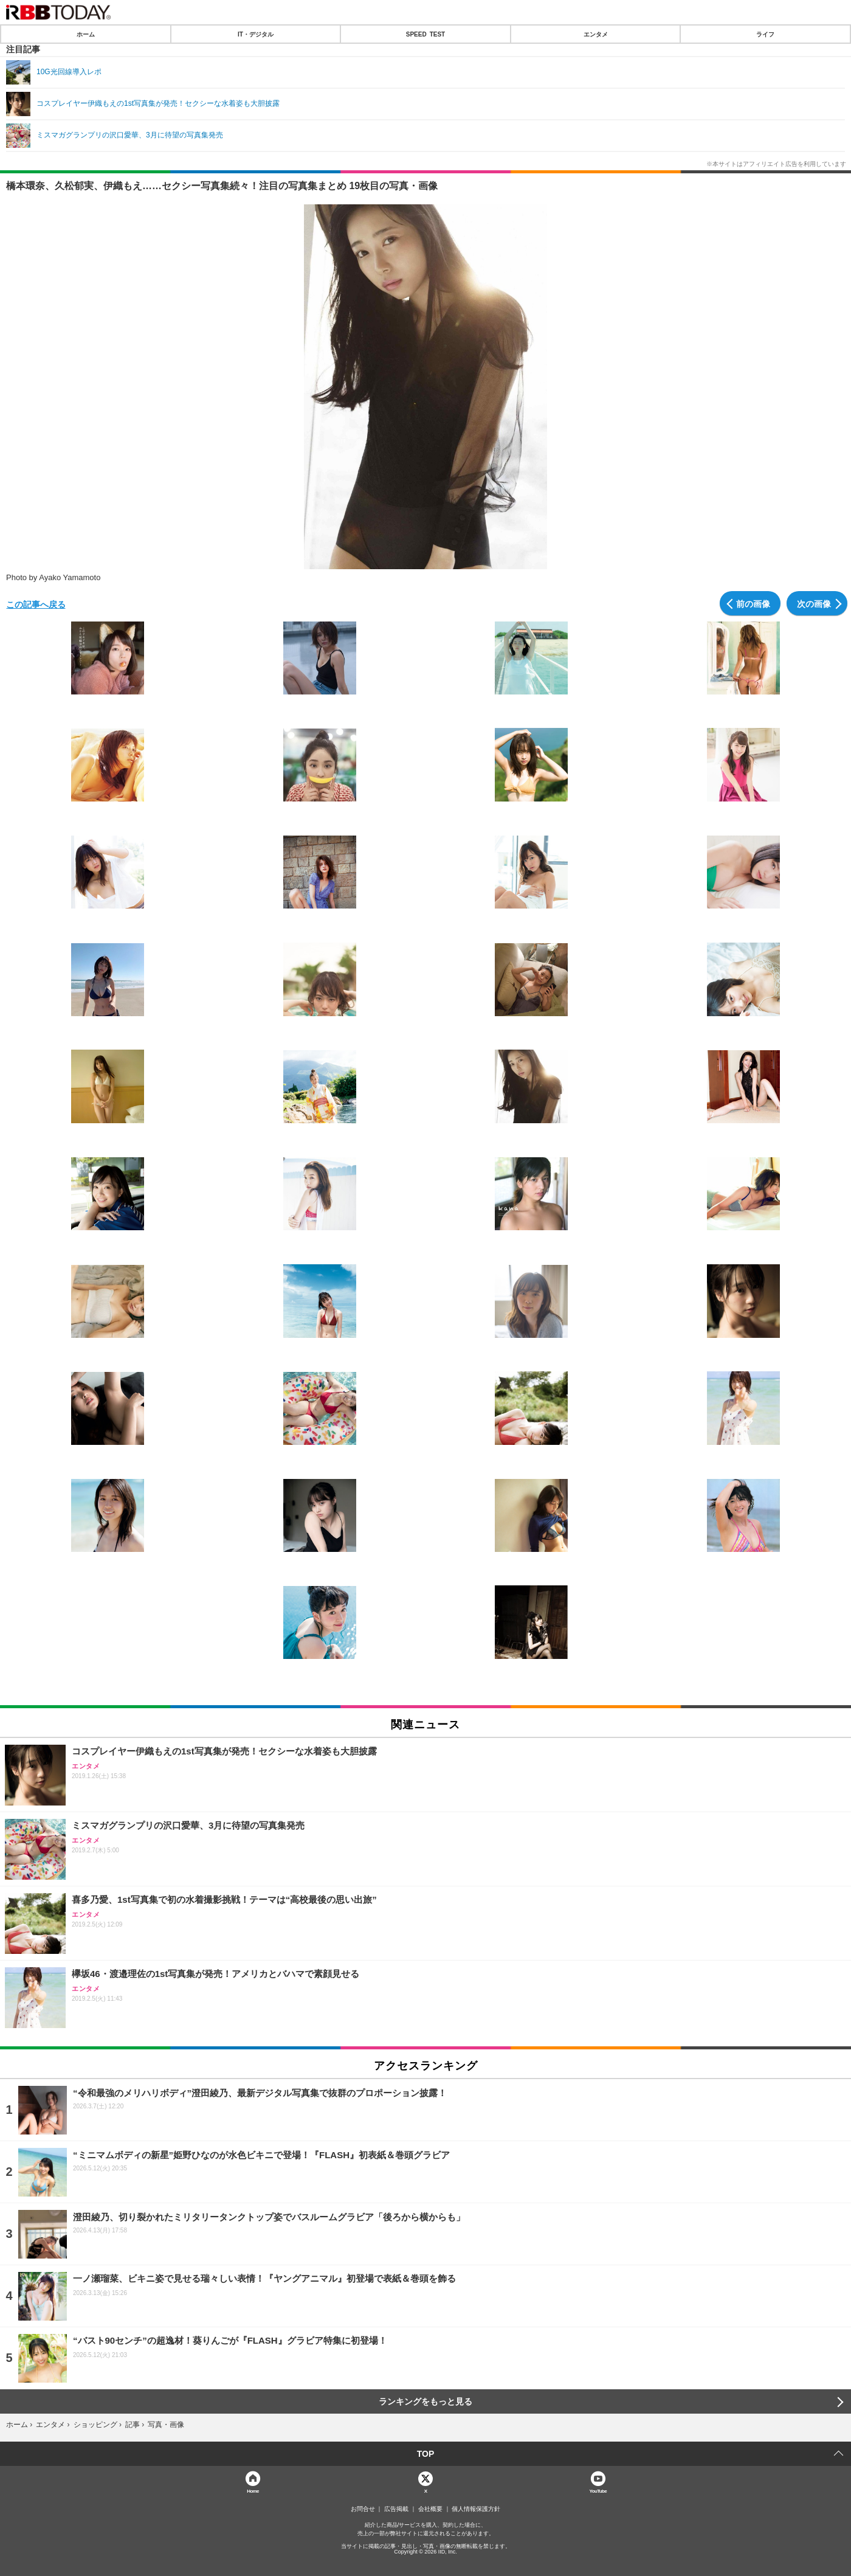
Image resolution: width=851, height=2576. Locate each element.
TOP (426, 2454)
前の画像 (753, 603)
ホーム (86, 34)
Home (253, 2490)
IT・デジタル (256, 34)
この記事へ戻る (36, 604)
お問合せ (363, 2509)
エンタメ (596, 34)
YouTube (598, 2490)
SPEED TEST (425, 34)
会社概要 (430, 2509)
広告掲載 (396, 2509)
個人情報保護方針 (476, 2509)
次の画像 (814, 603)
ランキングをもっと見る (425, 2401)
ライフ (765, 34)
